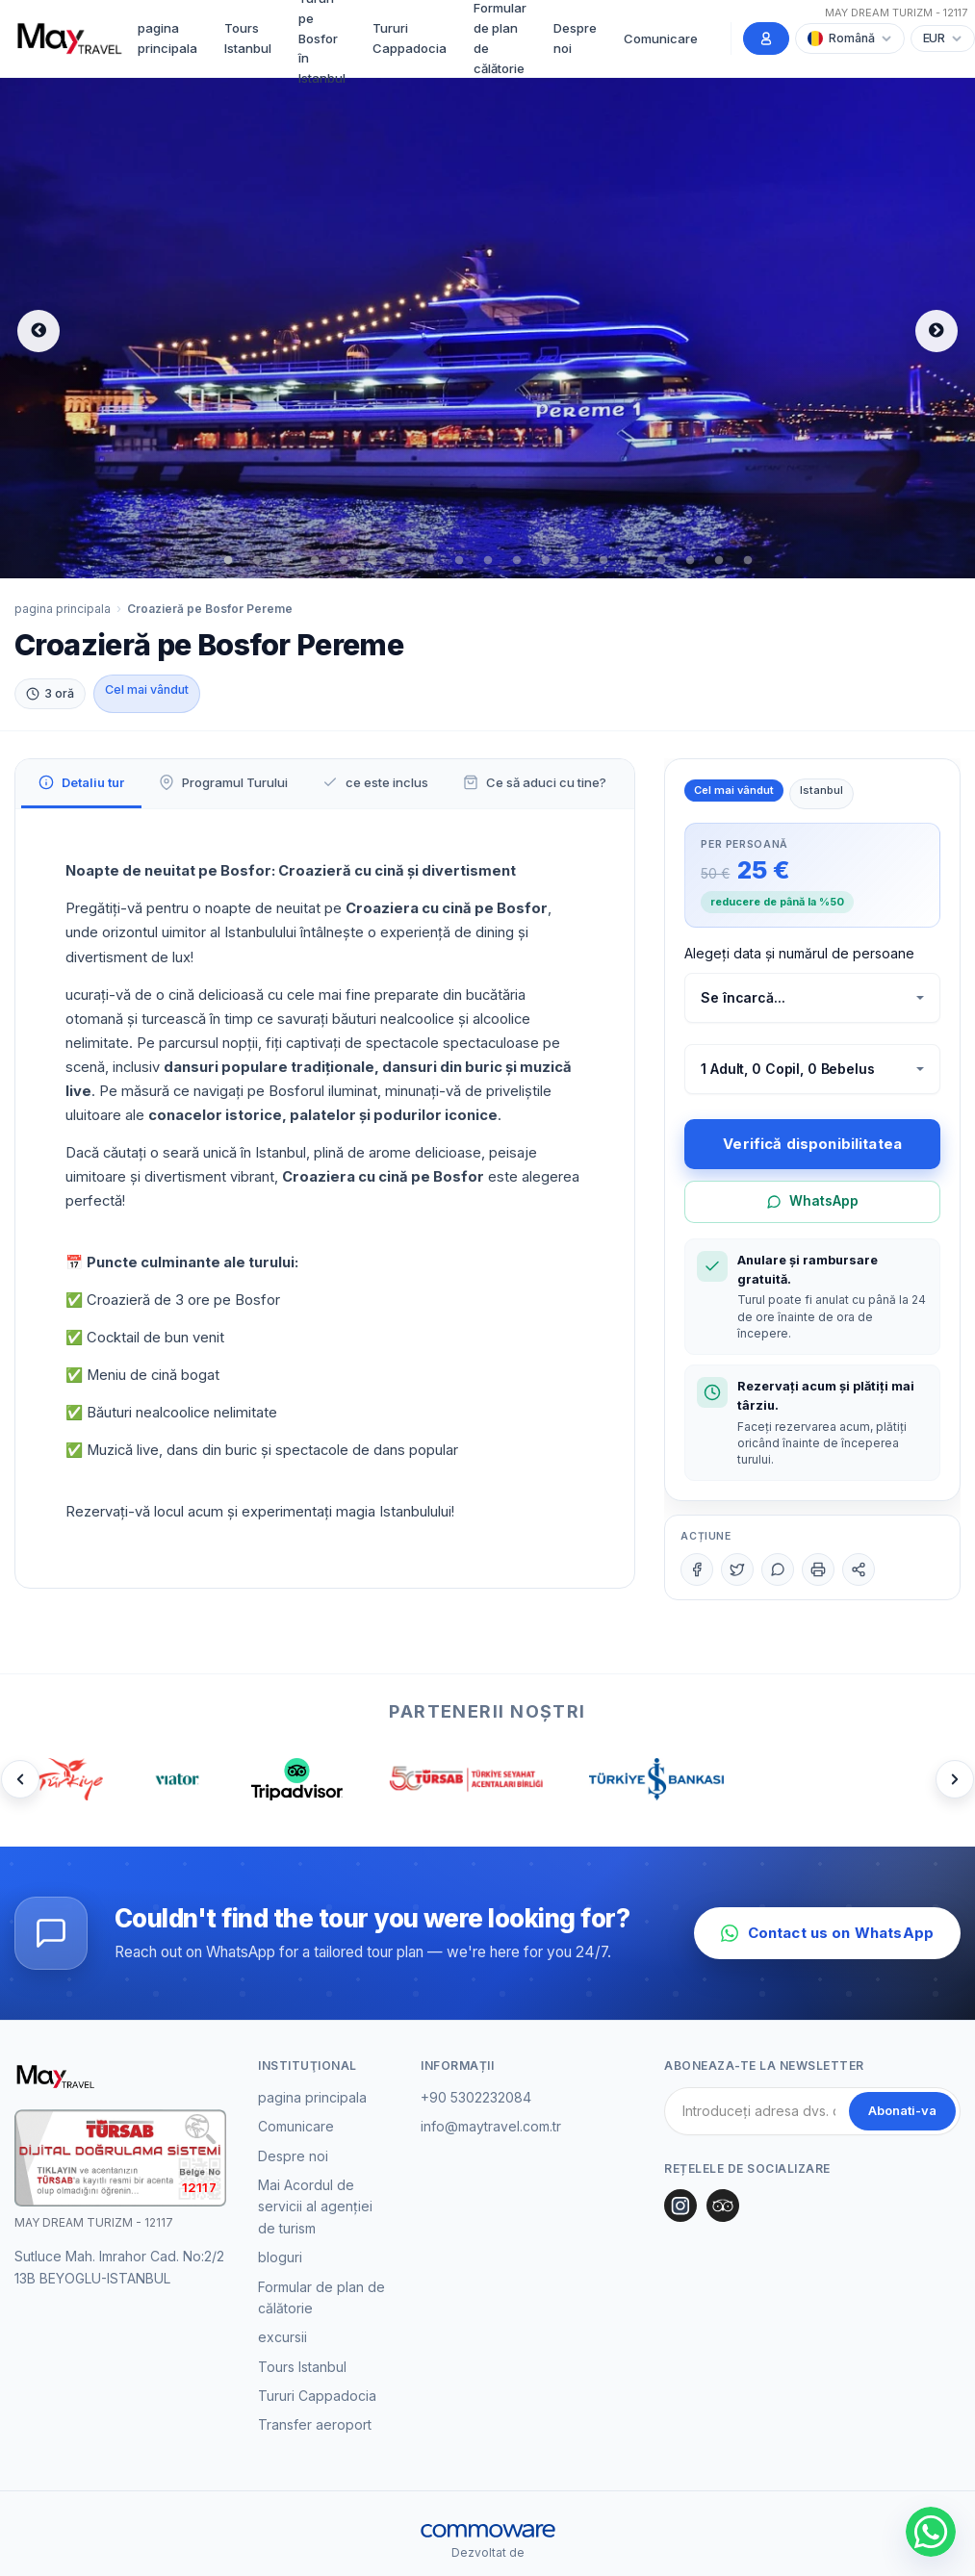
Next (936, 331)
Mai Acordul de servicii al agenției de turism (315, 2206)
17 (690, 561)
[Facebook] (696, 1569)
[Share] (858, 1569)
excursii (282, 2337)
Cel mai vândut (147, 689)
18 (719, 561)
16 (661, 561)
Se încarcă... (742, 997)
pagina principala (167, 38)
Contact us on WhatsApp (827, 1933)
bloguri (280, 2257)
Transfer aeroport (315, 2424)
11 (516, 561)
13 (574, 561)
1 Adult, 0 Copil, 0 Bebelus (787, 1068)
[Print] (818, 1569)
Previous (38, 331)
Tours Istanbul (247, 38)
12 (545, 561)
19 (747, 561)
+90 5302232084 (476, 2097)
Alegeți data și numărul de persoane (799, 953)
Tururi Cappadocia (409, 38)
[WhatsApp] (777, 1569)
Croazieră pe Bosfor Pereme (210, 608)
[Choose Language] (850, 38)
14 (603, 561)
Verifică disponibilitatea (812, 1144)
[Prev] (20, 1779)
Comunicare (661, 38)
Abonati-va (902, 2110)
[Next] (955, 1779)
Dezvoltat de (488, 2552)
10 (488, 561)
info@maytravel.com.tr (491, 2126)
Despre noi (575, 38)
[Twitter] (737, 1569)
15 (632, 561)
